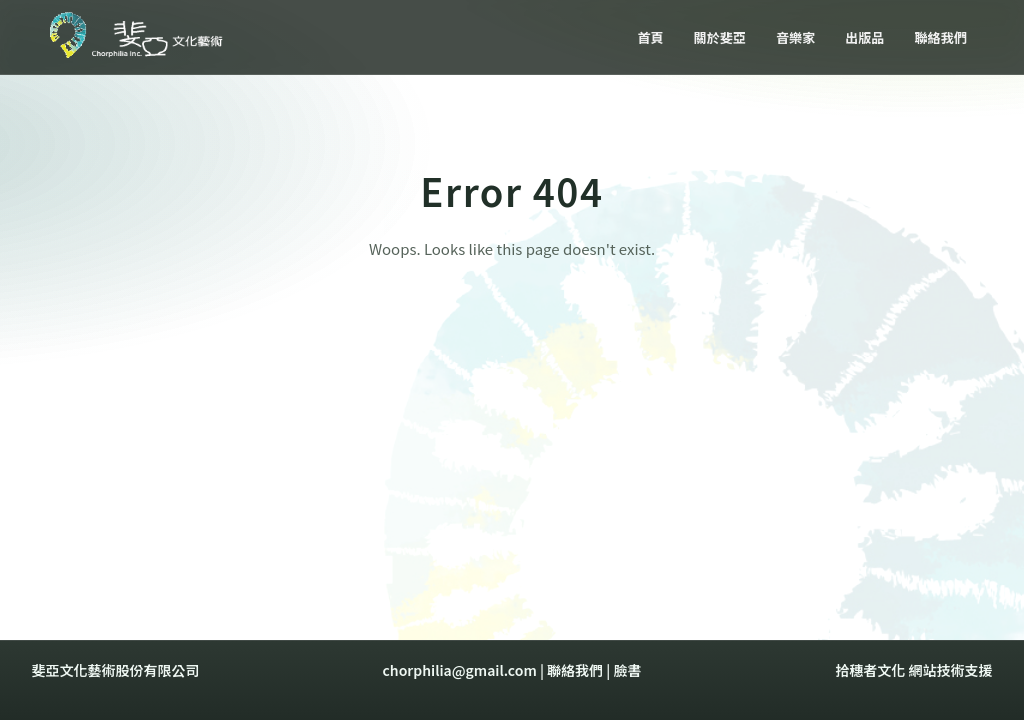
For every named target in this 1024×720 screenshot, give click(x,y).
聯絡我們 (575, 670)
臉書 (627, 670)
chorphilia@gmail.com (460, 670)
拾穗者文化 (870, 670)
